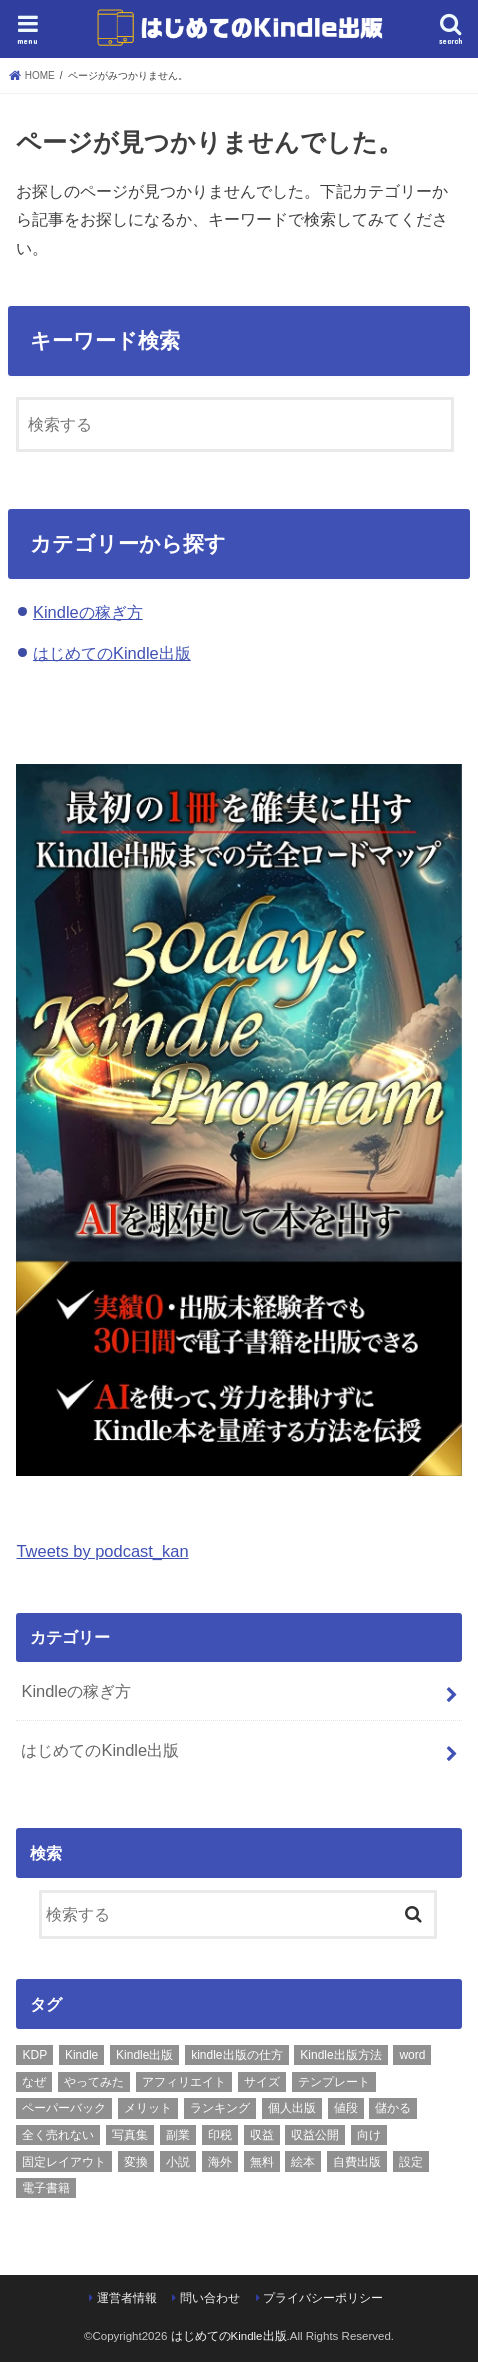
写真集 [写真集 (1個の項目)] (130, 2135)
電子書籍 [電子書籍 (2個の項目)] (46, 2188)
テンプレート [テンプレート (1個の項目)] (334, 2082)
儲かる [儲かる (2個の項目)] (393, 2108)
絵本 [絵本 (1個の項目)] (303, 2162)
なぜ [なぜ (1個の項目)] (34, 2082)
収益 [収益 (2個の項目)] (262, 2135)
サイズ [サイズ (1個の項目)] (262, 2082)
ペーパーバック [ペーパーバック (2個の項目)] (64, 2108)
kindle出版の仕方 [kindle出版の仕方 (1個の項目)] (236, 2055)
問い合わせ (210, 2298)
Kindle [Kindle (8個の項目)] (81, 2055)
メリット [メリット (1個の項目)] (148, 2108)
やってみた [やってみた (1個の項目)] (94, 2082)
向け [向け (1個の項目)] (369, 2135)
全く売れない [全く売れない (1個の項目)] (58, 2135)
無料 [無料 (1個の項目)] (262, 2162)
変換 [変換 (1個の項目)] (136, 2162)
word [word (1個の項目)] (412, 2055)
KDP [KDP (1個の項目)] (34, 2055)
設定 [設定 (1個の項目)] (411, 2162)
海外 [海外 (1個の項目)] (220, 2162)
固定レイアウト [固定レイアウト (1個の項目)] (64, 2162)
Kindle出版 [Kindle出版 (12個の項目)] (144, 2055)
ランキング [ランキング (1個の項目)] (220, 2108)
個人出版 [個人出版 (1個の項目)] (292, 2108)
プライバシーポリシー (323, 2298)
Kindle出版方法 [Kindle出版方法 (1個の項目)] (340, 2055)
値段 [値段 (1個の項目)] (346, 2108)
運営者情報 (127, 2298)
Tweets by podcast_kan (102, 1551)
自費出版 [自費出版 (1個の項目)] (357, 2162)
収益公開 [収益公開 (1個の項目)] (315, 2135)
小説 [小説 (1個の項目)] (178, 2162)
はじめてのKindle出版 (112, 653)
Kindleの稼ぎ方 (88, 612)
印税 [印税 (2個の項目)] (220, 2135)
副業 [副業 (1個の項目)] (178, 2135)
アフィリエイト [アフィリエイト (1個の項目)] (184, 2082)
